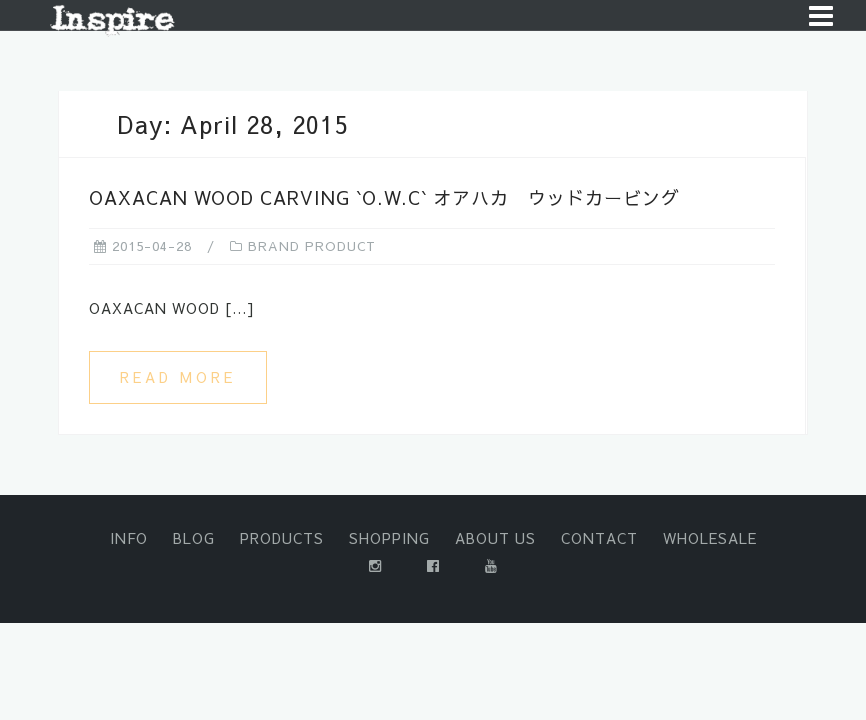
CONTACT (599, 538)
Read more (178, 377)
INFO (129, 538)
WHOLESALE (710, 538)
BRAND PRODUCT (312, 246)
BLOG (194, 538)
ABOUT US (495, 538)
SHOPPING (389, 538)
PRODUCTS (282, 538)
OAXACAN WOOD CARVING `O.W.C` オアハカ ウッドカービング (384, 197)
